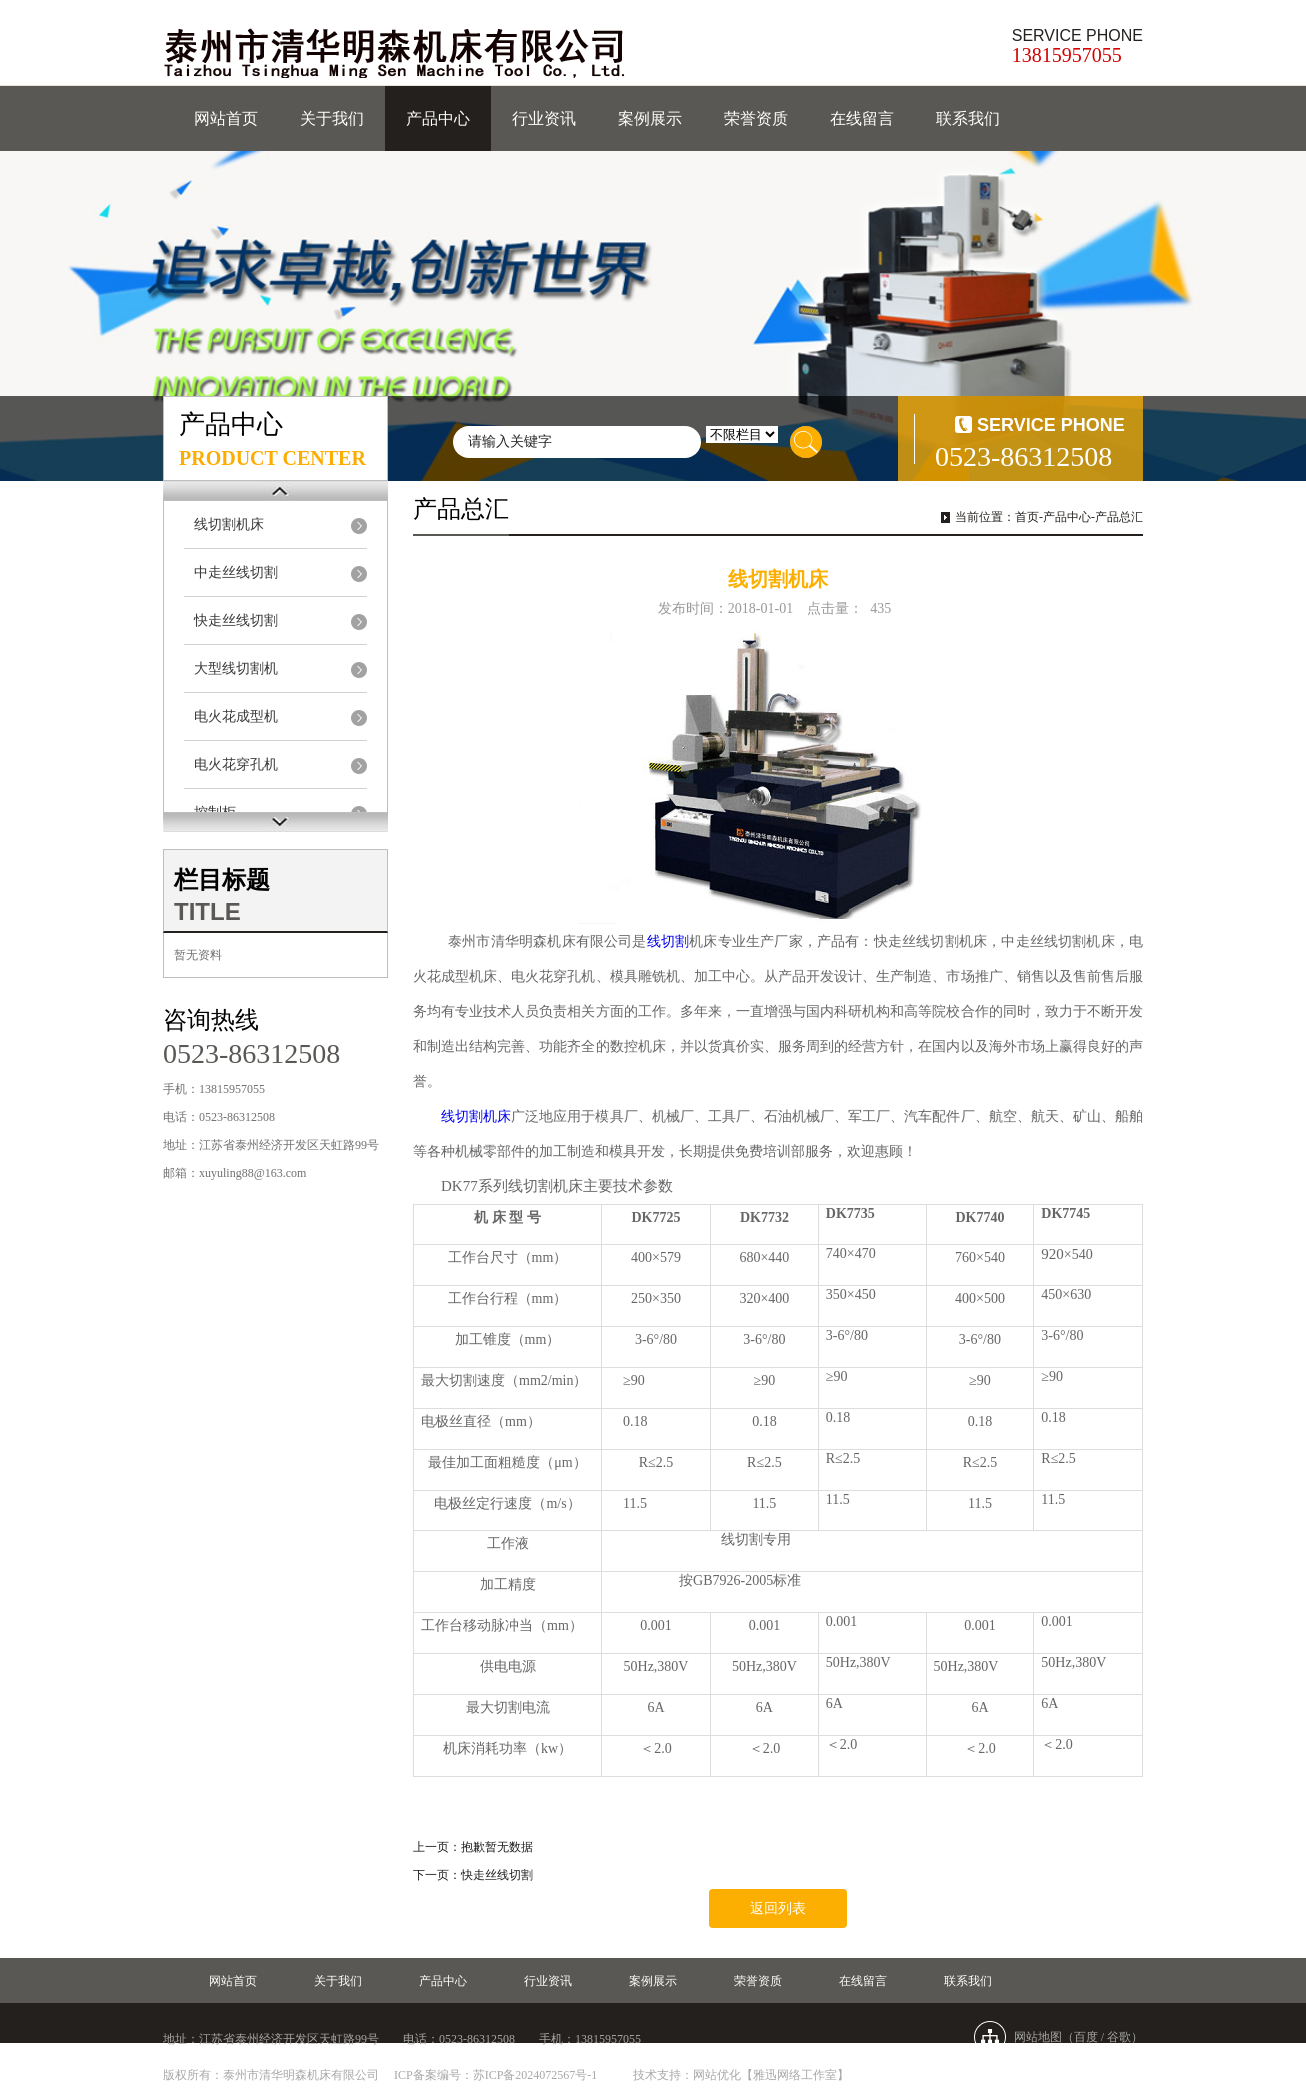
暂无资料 (198, 955)
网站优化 (717, 2075)
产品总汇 (1119, 517)
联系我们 (968, 118)
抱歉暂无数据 (497, 1847)
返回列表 (778, 1908)
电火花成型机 (236, 716)
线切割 (668, 941)
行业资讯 (544, 118)
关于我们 (332, 118)
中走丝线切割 (236, 572)
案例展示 (650, 118)
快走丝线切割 (236, 620)
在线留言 (862, 118)
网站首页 (226, 118)
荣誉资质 (756, 118)
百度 (1086, 2037)
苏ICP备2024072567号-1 (535, 2075)
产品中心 (438, 118)
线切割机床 (229, 524)
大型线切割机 (236, 668)
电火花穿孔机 (236, 764)
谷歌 (1119, 2037)
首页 (1027, 517)
